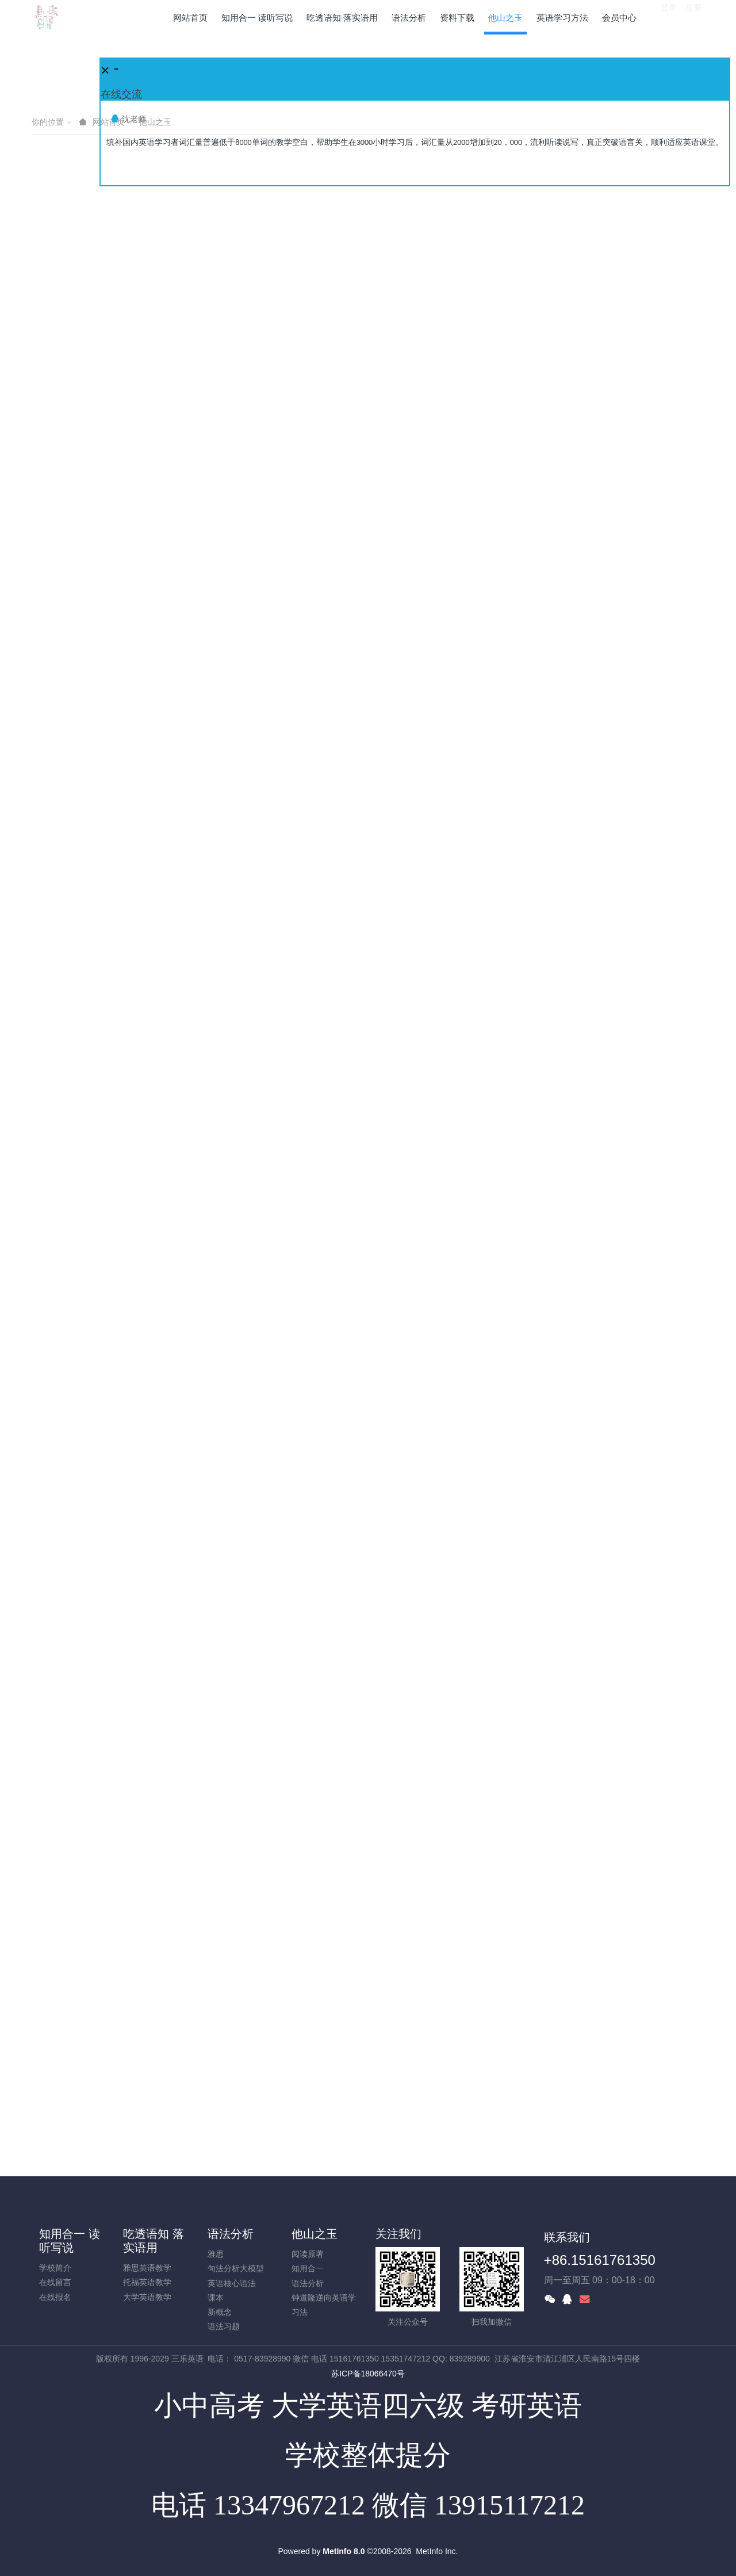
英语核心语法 (232, 2283)
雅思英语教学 (147, 2267)
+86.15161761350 (600, 2260)
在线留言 (55, 2282)
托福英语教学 (147, 2282)
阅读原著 (308, 2254)
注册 (693, 16)
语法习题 (224, 2326)
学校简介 (55, 2267)
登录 (669, 16)
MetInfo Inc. (437, 2551)
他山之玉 (315, 2233)
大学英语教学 (147, 2297)
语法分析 (231, 2233)
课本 (216, 2297)
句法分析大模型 (236, 2268)
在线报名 (55, 2297)
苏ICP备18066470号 (368, 2373)
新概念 (220, 2312)
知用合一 (308, 2268)
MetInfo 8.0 (344, 2551)
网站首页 (190, 17)
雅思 (216, 2254)
